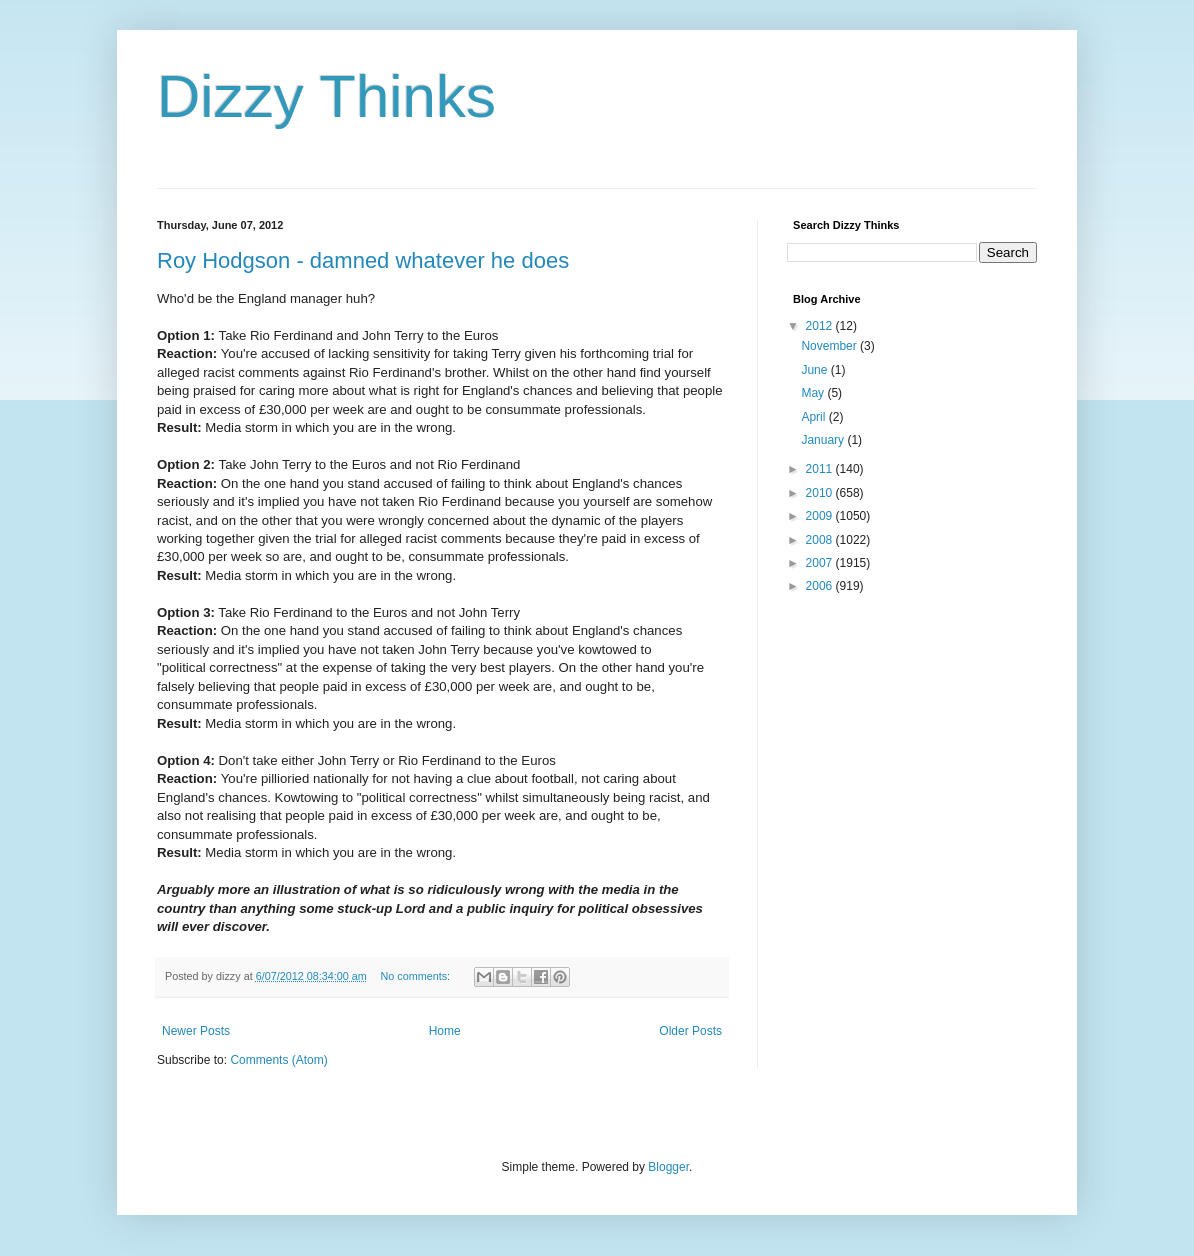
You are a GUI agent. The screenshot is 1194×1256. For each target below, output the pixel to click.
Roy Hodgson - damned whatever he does (363, 260)
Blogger (668, 1167)
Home (445, 1031)
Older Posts (690, 1031)
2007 (821, 563)
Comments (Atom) (278, 1060)
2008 (821, 540)
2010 (821, 493)
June (815, 370)
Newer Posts (196, 1031)
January (824, 440)
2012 (821, 326)
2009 (821, 516)
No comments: (417, 976)
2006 (821, 586)
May (814, 393)
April (814, 417)
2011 (821, 469)
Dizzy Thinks (326, 96)
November (830, 346)
